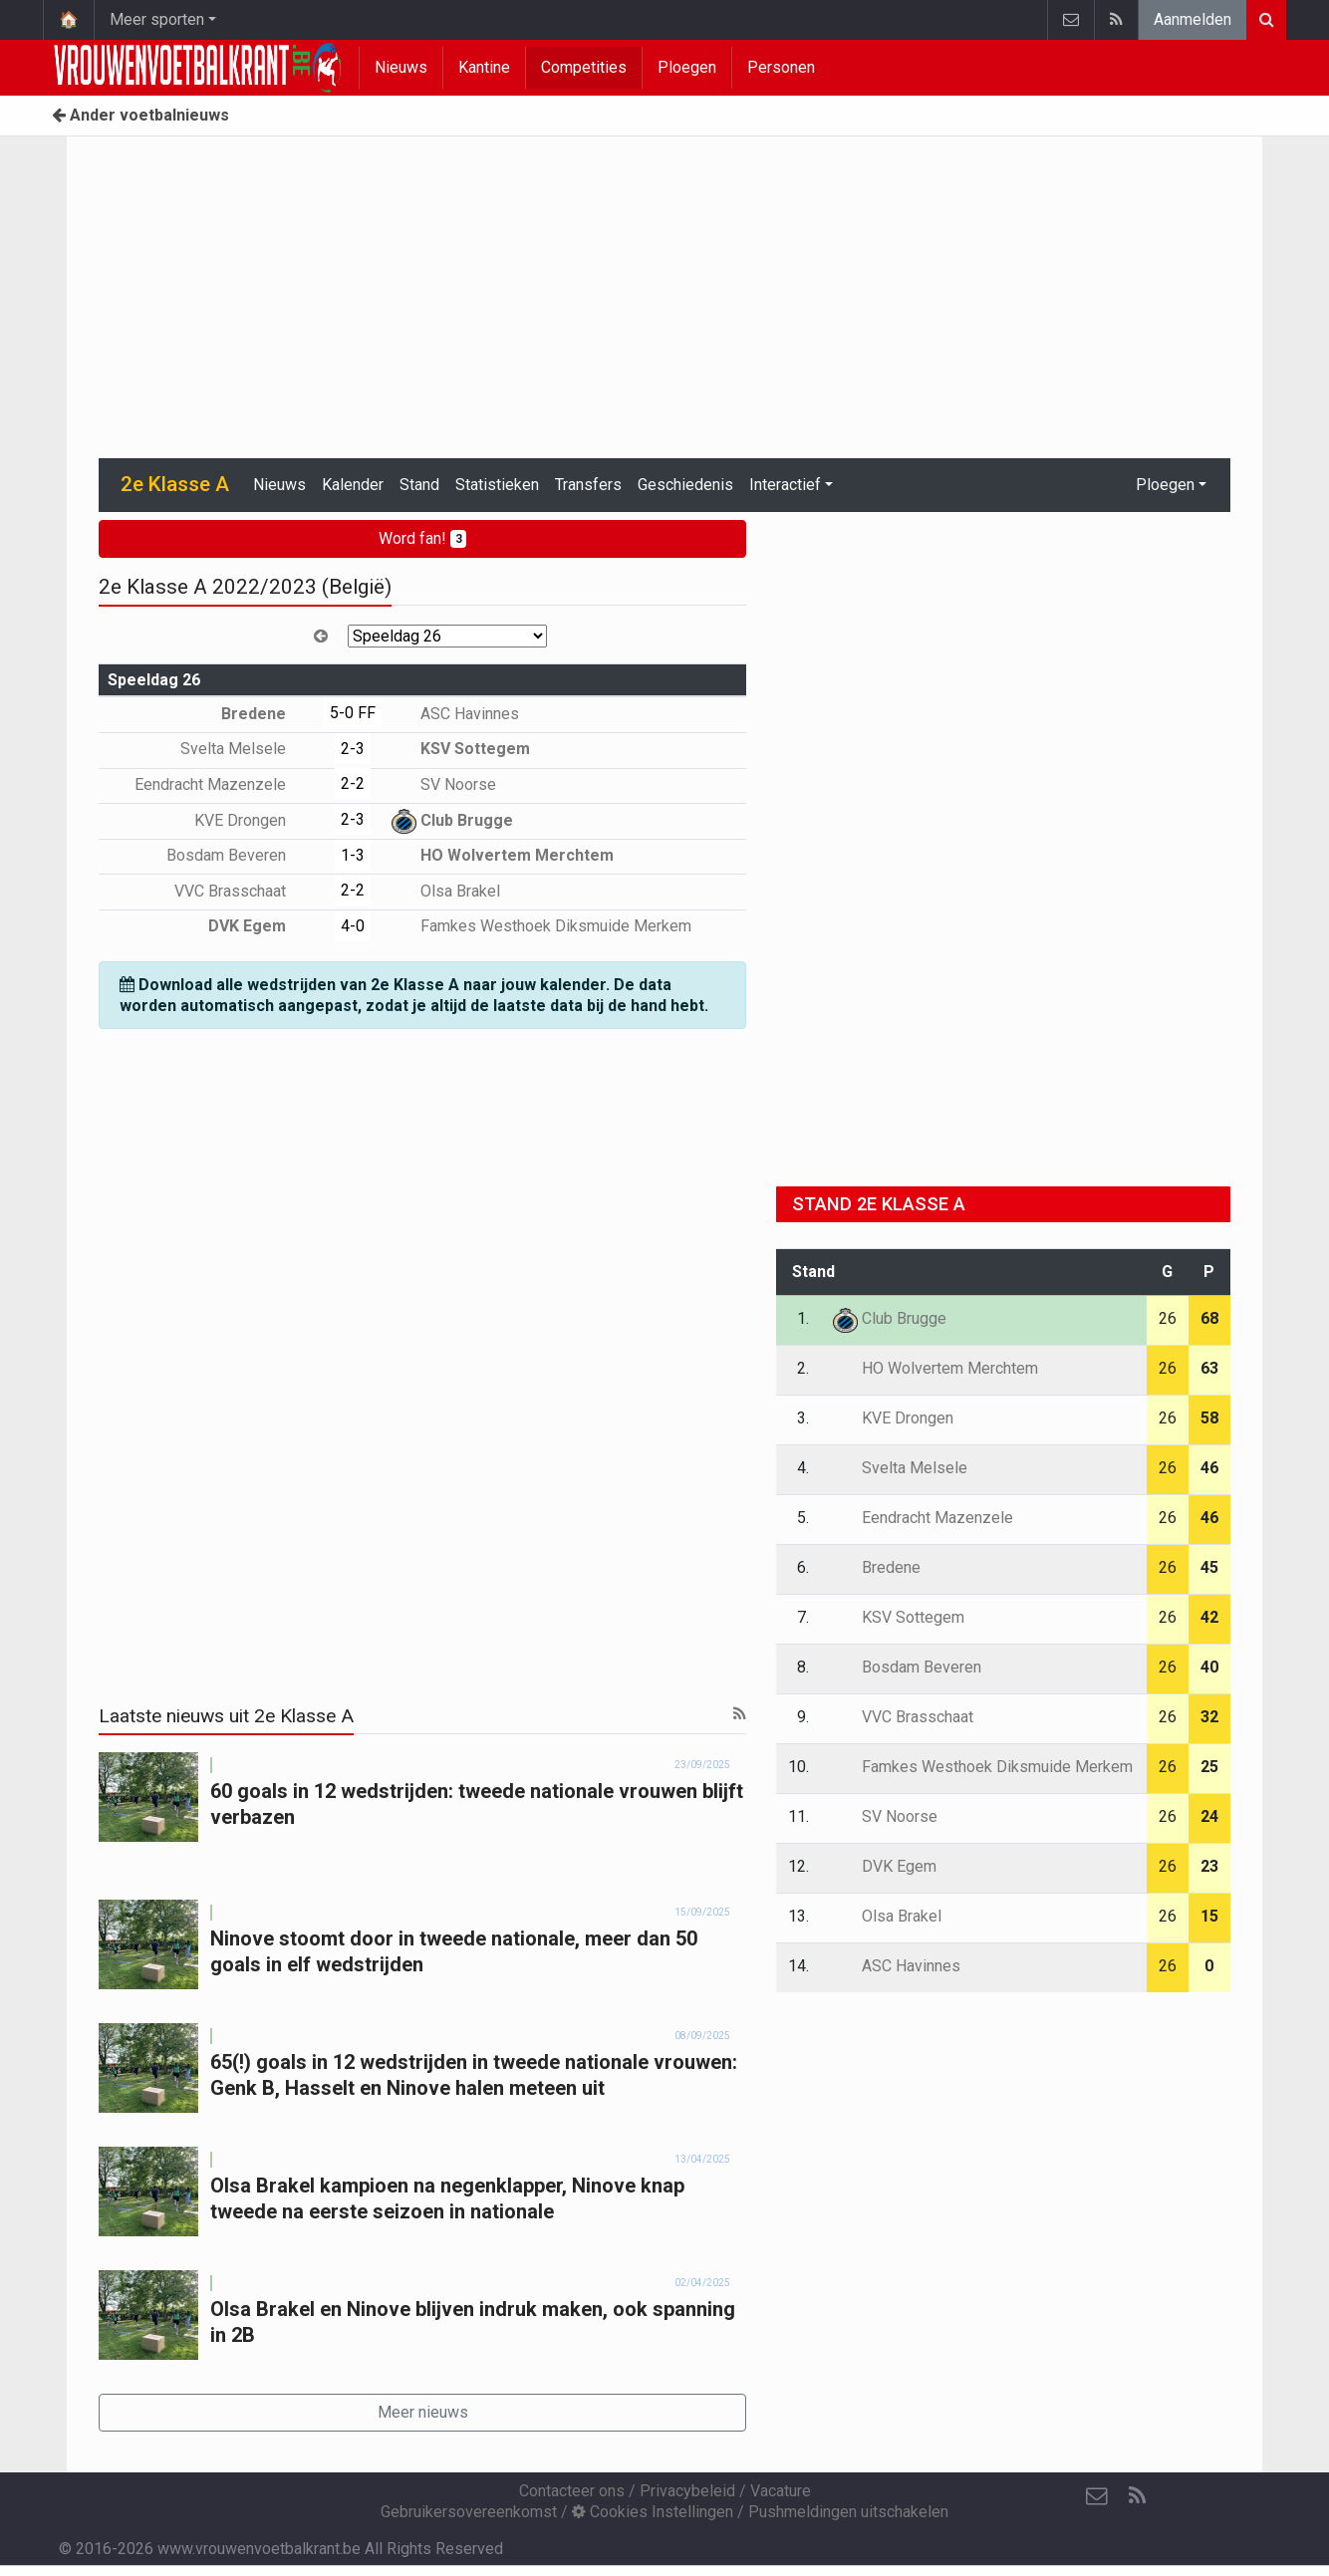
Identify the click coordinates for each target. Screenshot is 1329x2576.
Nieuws (401, 67)
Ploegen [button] (1165, 484)
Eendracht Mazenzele (224, 784)
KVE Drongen (254, 820)
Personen (781, 67)
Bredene (268, 713)
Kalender (353, 484)
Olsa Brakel (446, 891)
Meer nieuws (423, 2412)
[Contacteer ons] (1097, 2496)
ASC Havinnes (455, 713)
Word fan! (423, 538)
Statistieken (497, 484)
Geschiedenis (685, 484)
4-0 (353, 925)
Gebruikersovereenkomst (469, 2511)
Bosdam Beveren (240, 855)
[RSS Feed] (1137, 2496)
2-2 (353, 783)
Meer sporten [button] (157, 19)
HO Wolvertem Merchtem (503, 855)
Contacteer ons (572, 2490)
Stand (419, 484)
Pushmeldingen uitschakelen (848, 2511)
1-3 (353, 855)
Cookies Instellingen (652, 2511)
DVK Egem (261, 925)
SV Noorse (444, 784)
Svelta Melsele (247, 748)
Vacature (780, 2490)
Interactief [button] (785, 484)
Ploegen (687, 67)
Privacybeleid (687, 2490)
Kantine (484, 67)
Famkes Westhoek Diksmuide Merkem (541, 925)
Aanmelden (1192, 19)
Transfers (588, 484)
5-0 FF (353, 712)
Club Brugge (452, 820)
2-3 (353, 748)
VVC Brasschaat (244, 891)
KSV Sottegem (461, 748)
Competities (584, 67)
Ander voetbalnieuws (140, 115)
